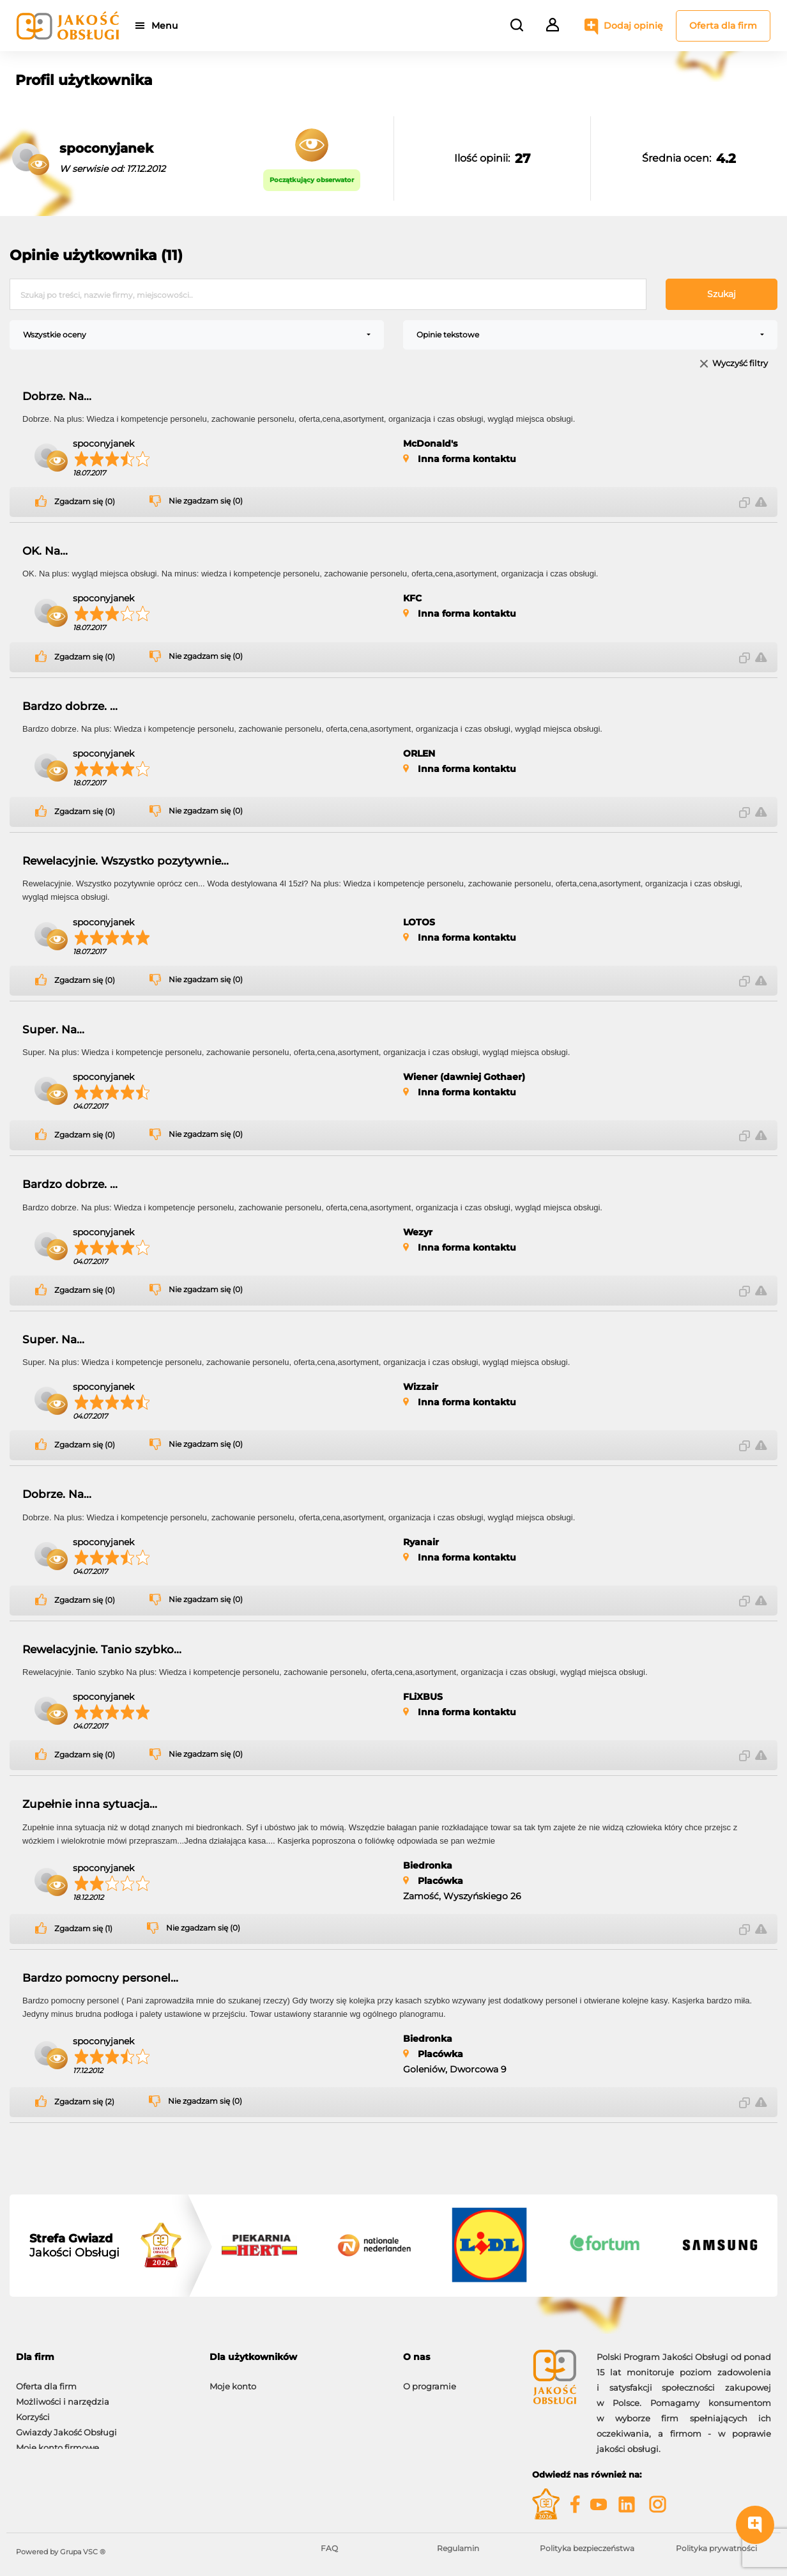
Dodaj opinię (633, 25)
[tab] (103, 2357)
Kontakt (419, 2395)
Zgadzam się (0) (84, 501)
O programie (429, 2380)
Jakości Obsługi (74, 2246)
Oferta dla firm (723, 25)
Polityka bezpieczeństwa (587, 2548)
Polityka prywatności (716, 2548)
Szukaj (721, 294)
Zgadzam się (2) (84, 2101)
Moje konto (233, 2380)
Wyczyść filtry (740, 364)
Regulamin (458, 2548)
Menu (168, 25)
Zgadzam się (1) (83, 1928)
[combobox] (197, 335)
